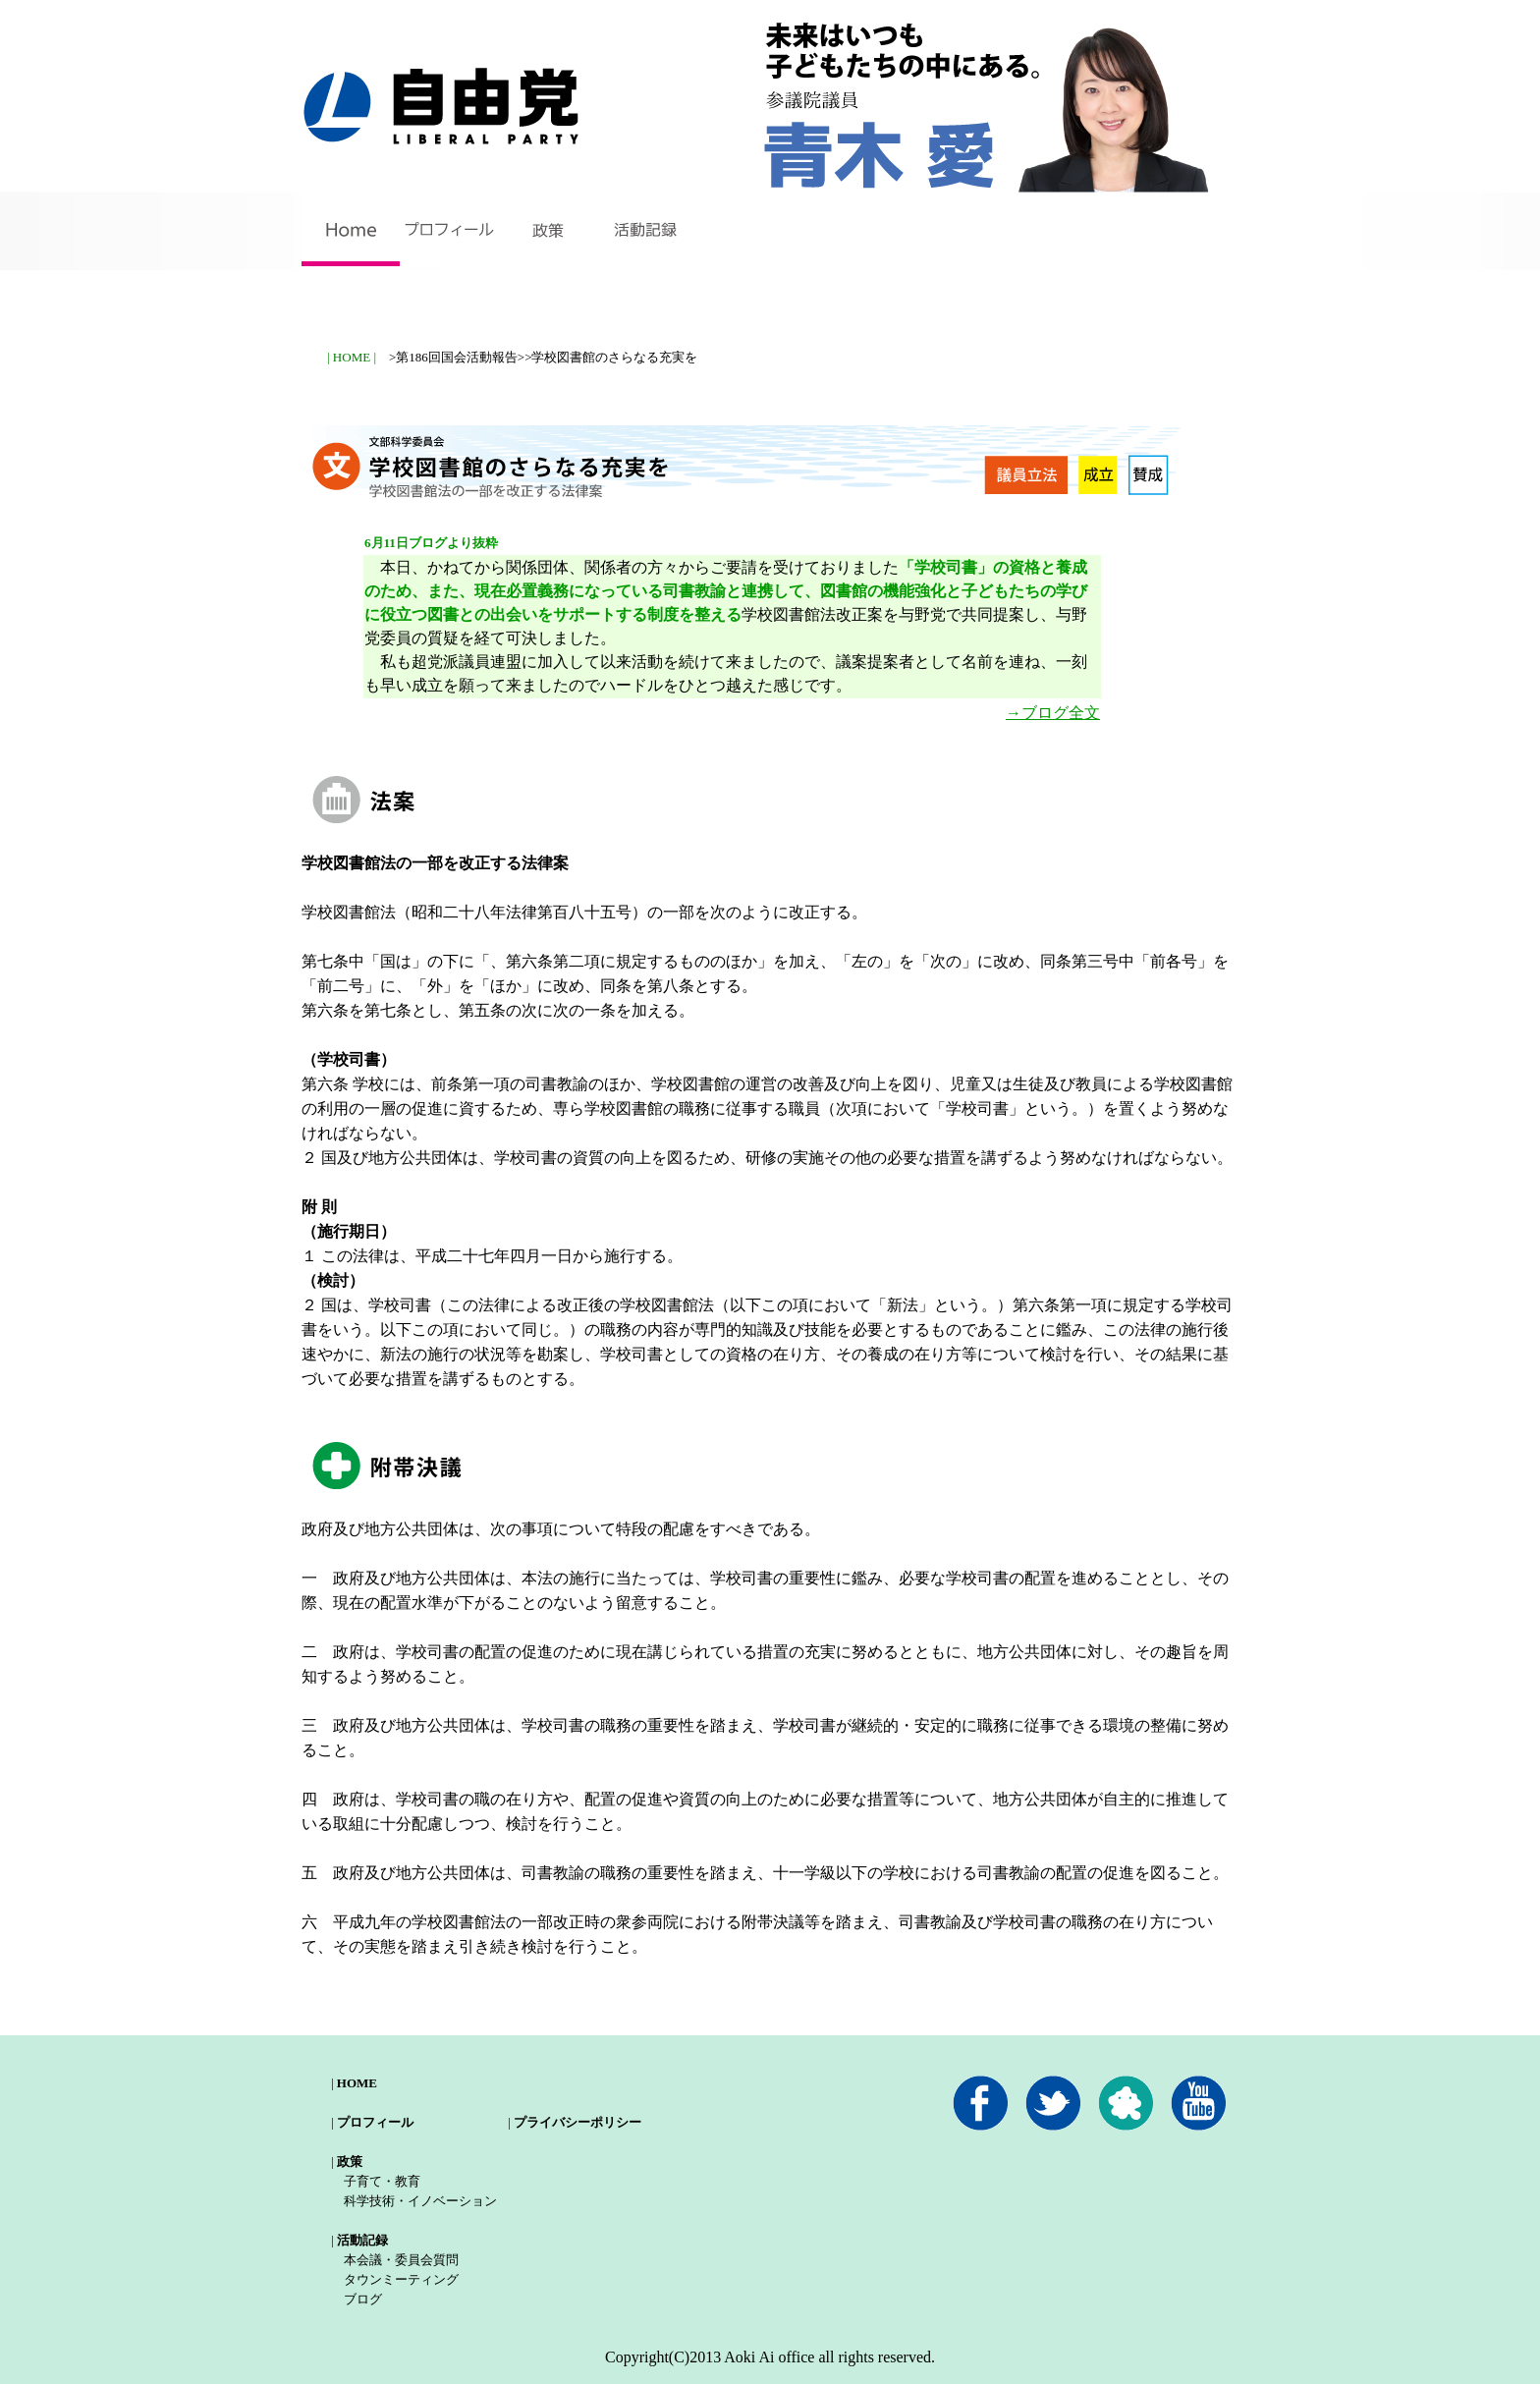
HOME (357, 2083)
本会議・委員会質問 (401, 2259)
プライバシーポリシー (577, 2122)
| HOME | (351, 357)
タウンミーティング (401, 2279)
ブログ (363, 2299)
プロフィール (375, 2122)
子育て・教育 (382, 2181)
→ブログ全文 (1053, 712)
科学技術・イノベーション (420, 2200)
